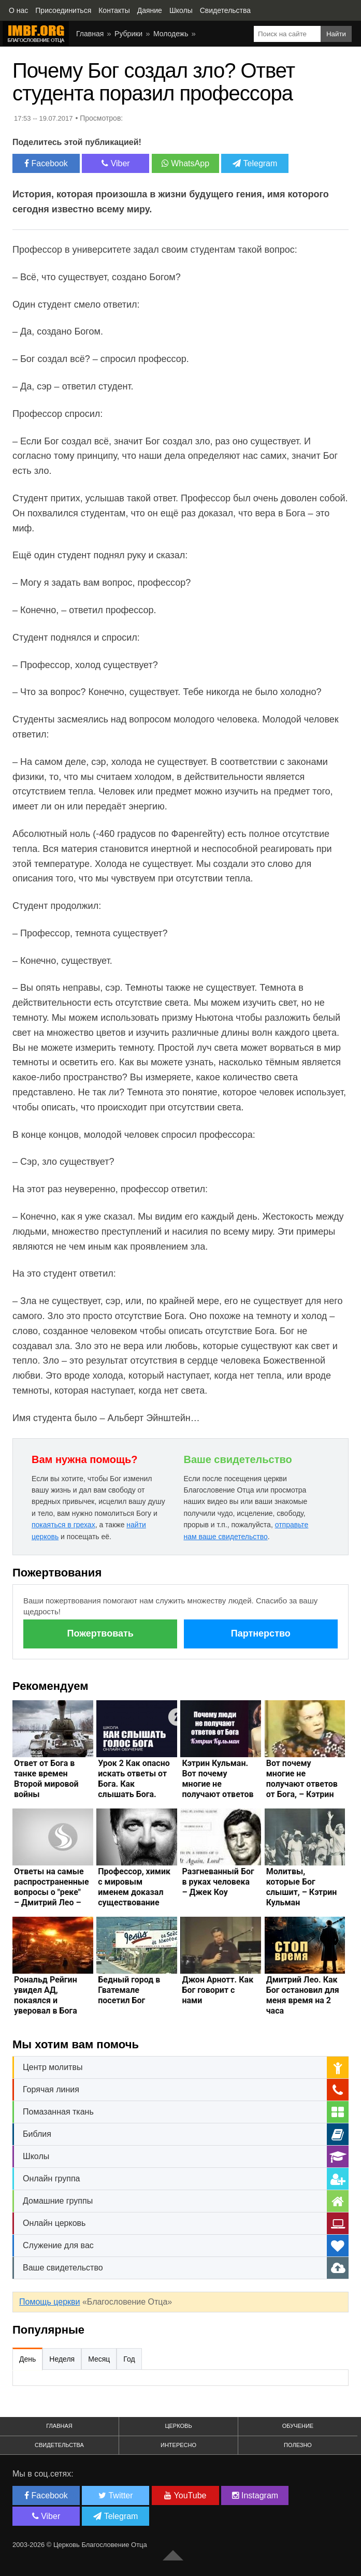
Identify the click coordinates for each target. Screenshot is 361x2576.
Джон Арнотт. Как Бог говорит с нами (217, 1990)
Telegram (255, 163)
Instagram (255, 2495)
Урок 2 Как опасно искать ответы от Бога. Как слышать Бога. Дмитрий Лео (134, 1784)
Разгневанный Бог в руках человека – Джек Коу (218, 1881)
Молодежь (171, 34)
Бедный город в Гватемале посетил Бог (129, 1990)
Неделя (62, 2359)
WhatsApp (185, 163)
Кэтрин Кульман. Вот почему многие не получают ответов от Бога (217, 1784)
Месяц (99, 2359)
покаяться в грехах (63, 1525)
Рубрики (128, 34)
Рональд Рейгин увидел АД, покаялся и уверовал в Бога (45, 1995)
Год (129, 2359)
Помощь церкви (49, 2301)
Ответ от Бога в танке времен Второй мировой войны (46, 1778)
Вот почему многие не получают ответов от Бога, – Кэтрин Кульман (302, 1784)
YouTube (185, 2495)
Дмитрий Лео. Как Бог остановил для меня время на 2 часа (302, 1995)
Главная (90, 34)
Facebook (46, 163)
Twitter (115, 2495)
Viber (116, 163)
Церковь (178, 2426)
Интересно (178, 2445)
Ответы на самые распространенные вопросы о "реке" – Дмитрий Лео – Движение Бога (51, 1892)
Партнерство (261, 1633)
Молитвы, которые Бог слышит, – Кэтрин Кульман (301, 1886)
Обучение (297, 2426)
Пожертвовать (100, 1633)
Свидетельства (59, 2445)
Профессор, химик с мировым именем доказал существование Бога (134, 1892)
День (27, 2359)
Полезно (298, 2445)
